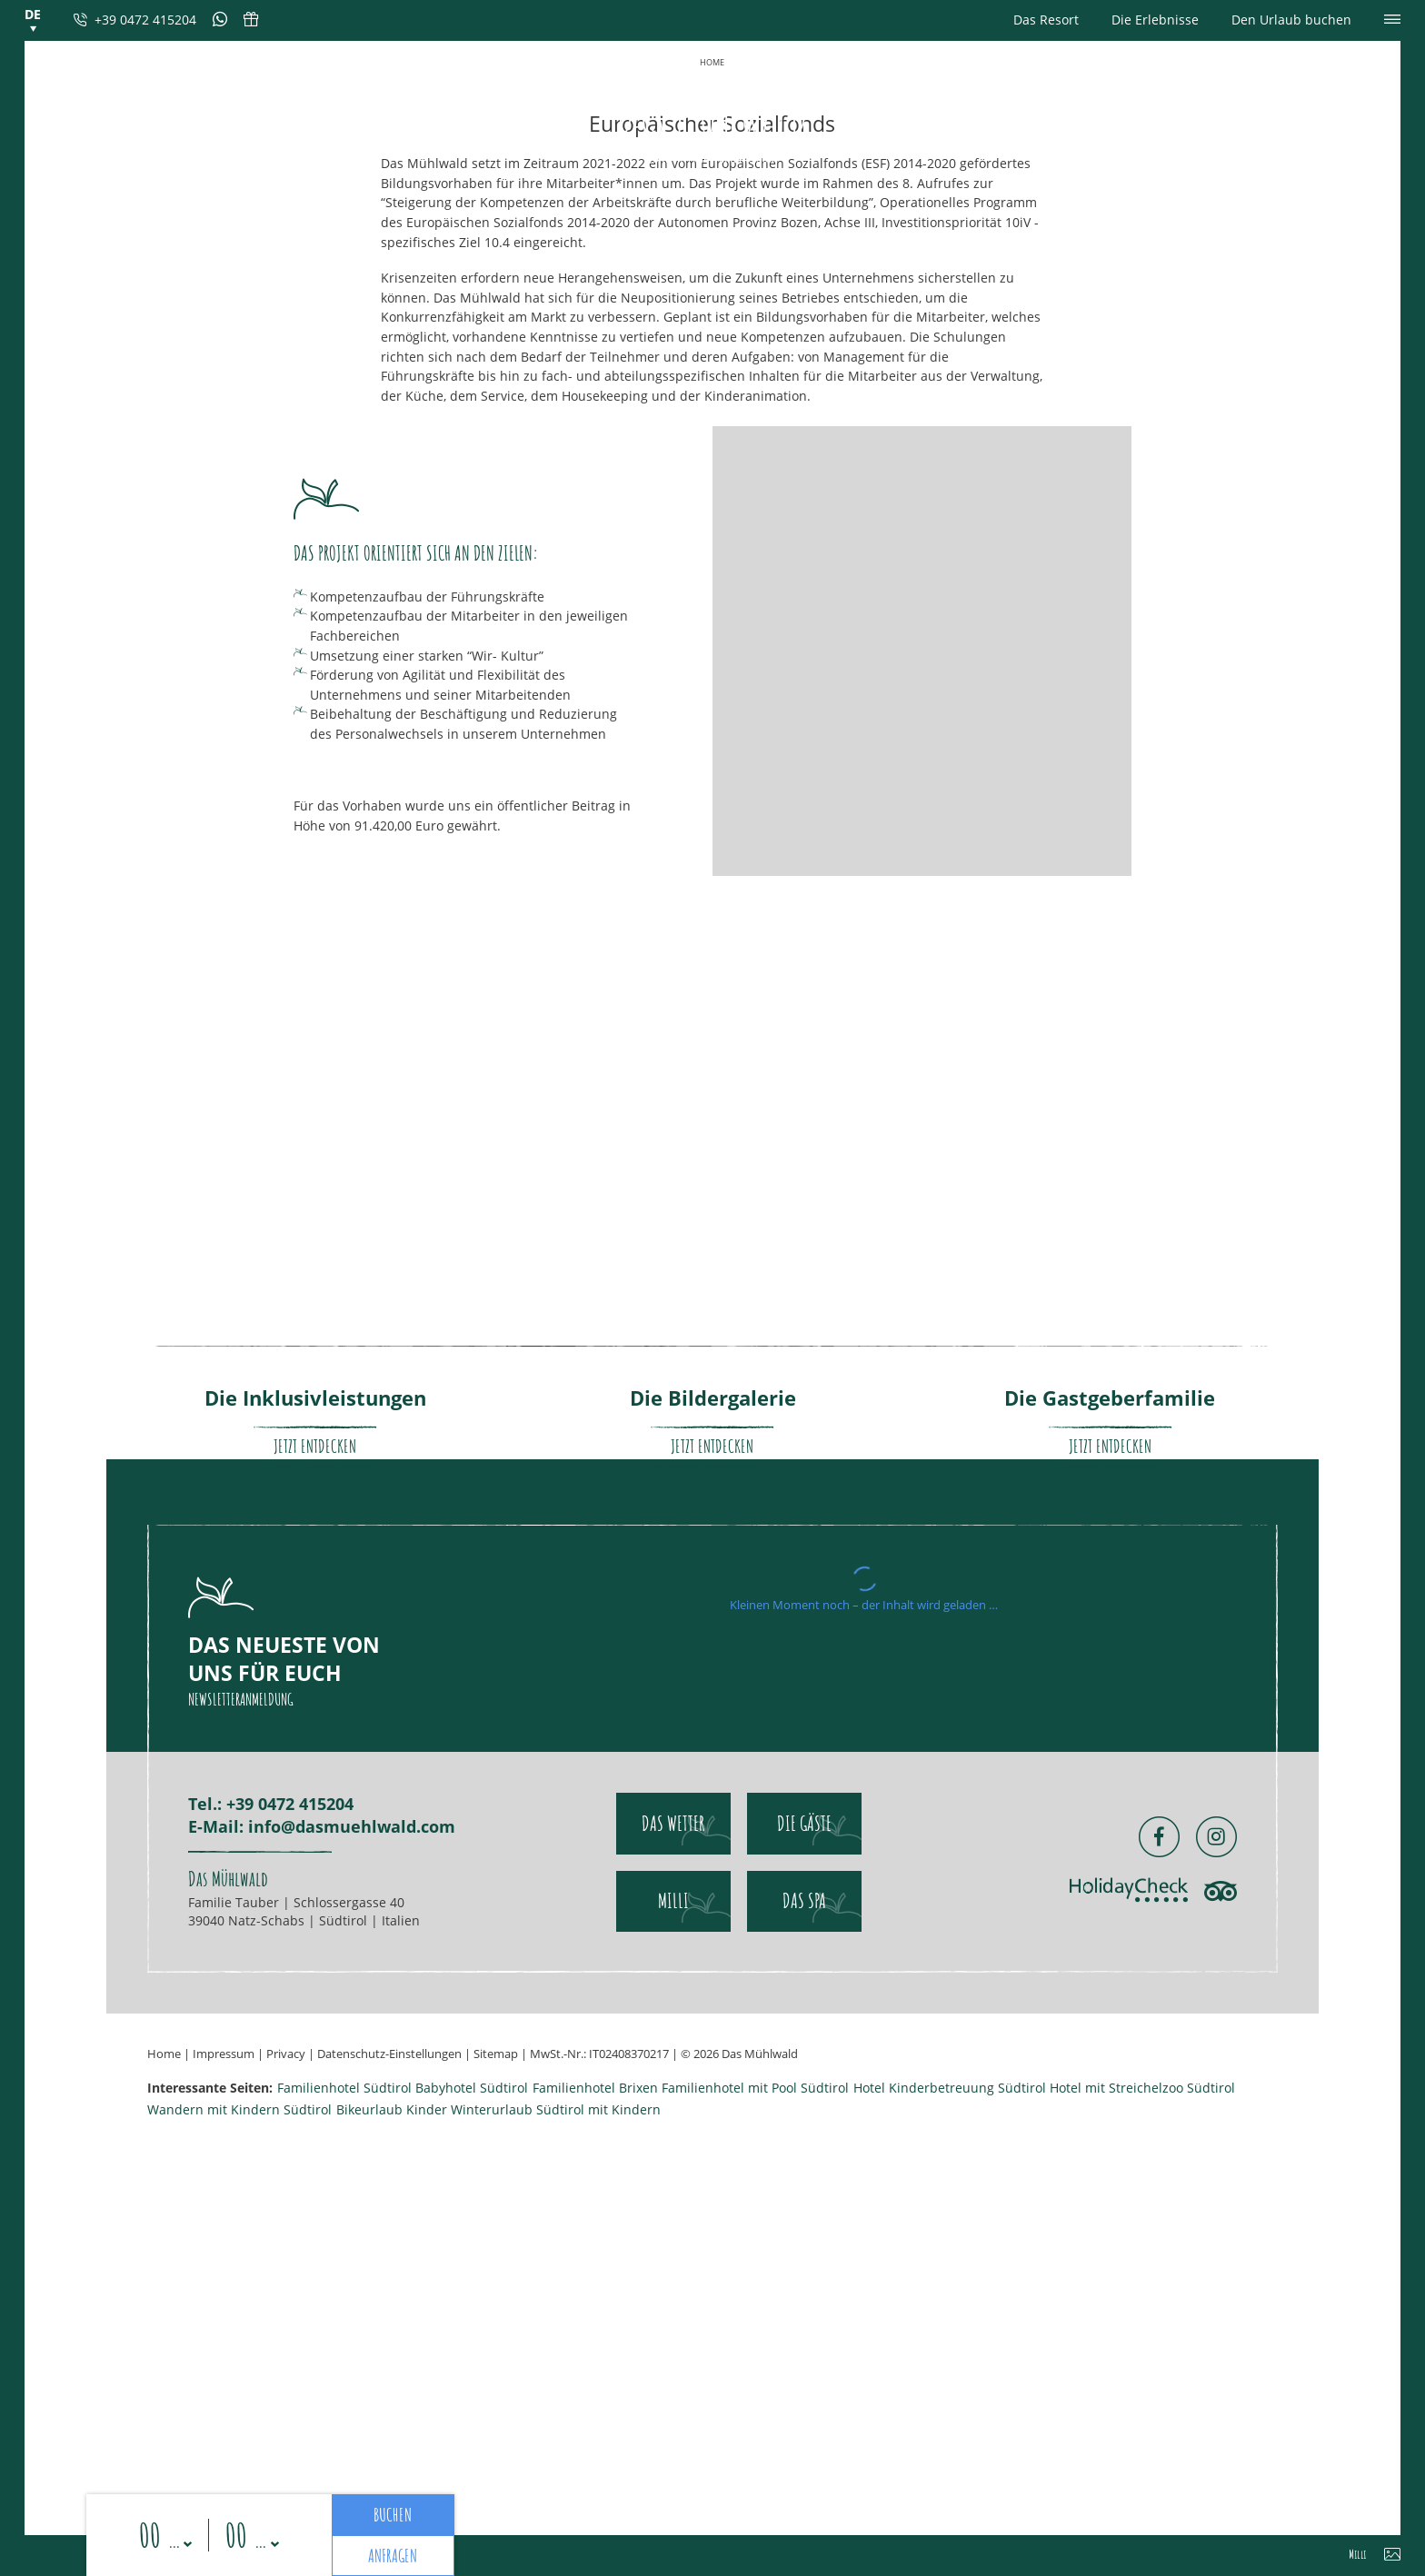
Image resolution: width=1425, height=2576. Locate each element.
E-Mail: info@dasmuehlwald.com (321, 2448)
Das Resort (1046, 19)
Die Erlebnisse (1155, 19)
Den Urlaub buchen (1291, 19)
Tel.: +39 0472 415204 (271, 2425)
